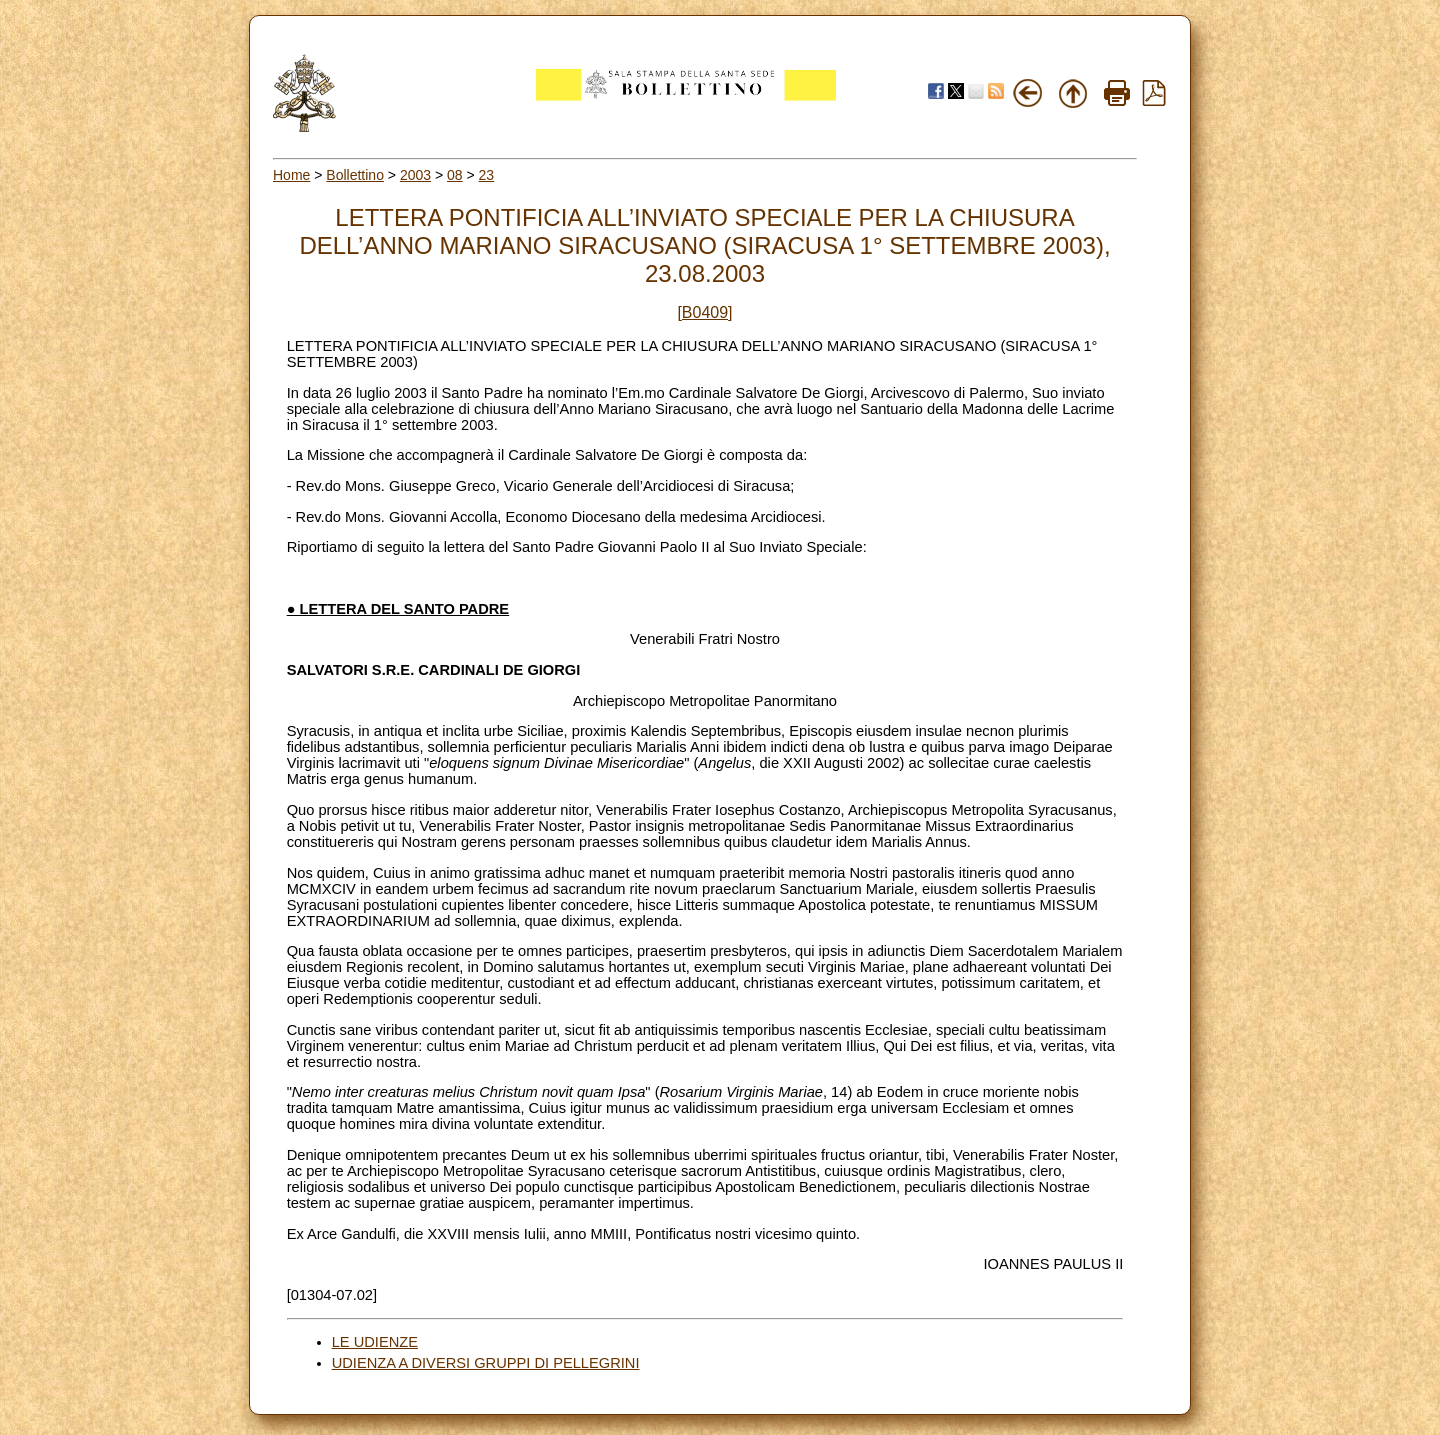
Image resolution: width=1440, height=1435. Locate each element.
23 (487, 175)
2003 (415, 175)
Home (291, 175)
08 (455, 175)
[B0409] (704, 312)
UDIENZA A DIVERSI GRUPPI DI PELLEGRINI (486, 1363)
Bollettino (355, 175)
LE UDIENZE (375, 1342)
